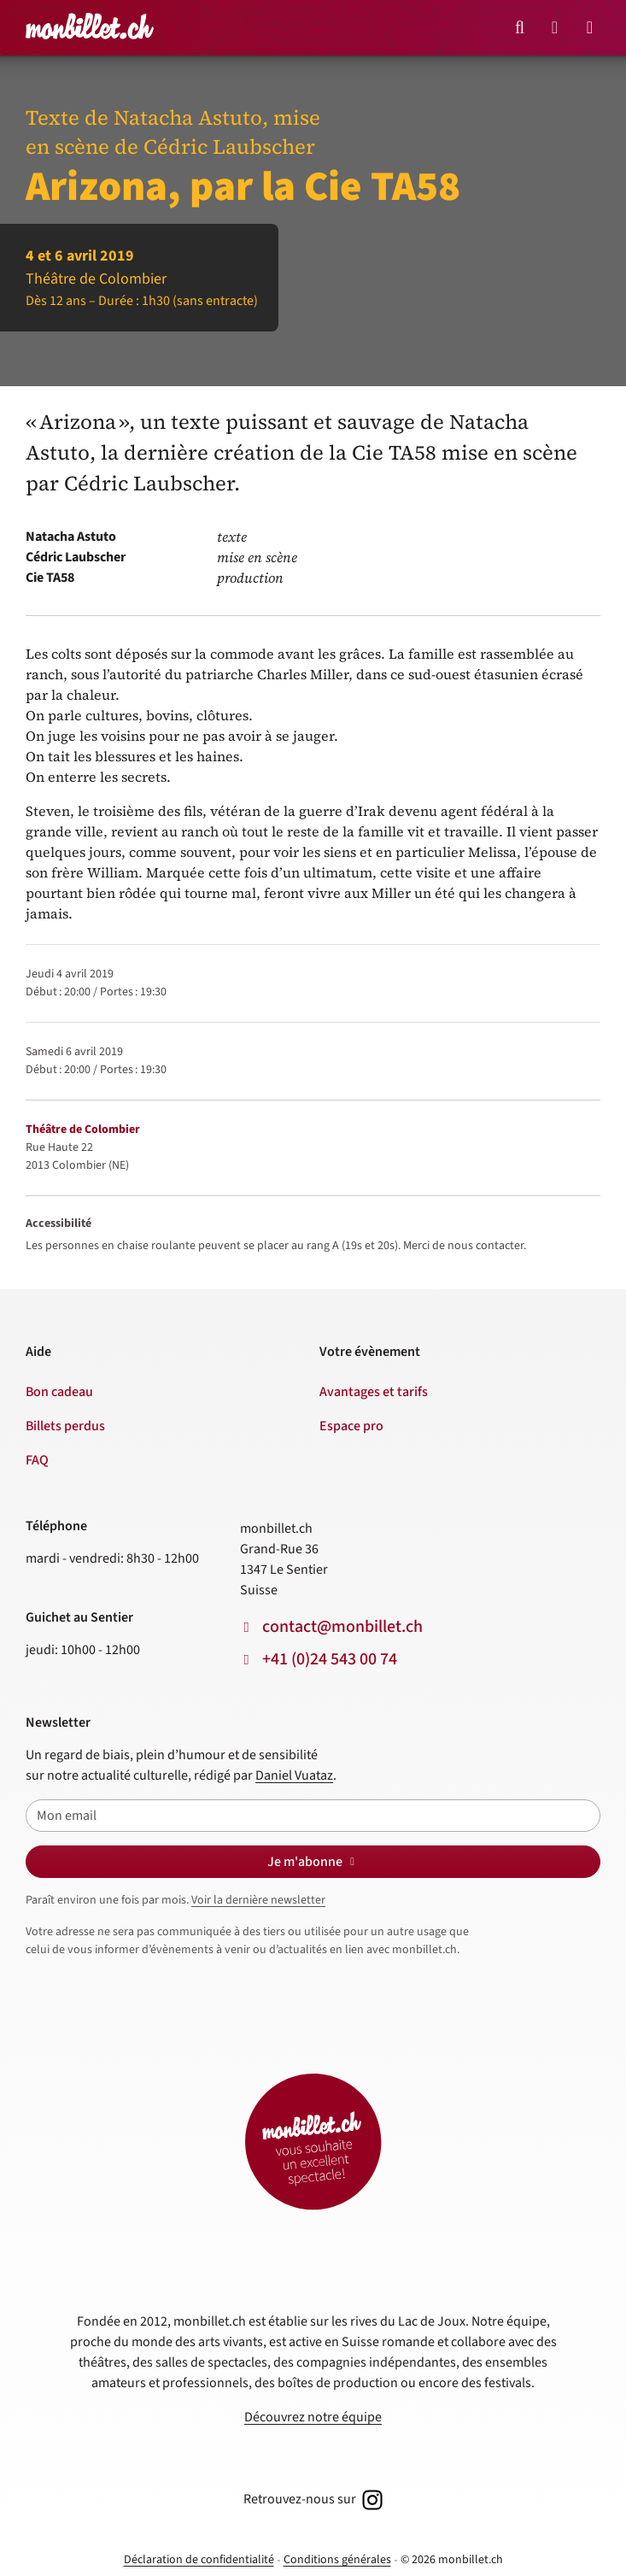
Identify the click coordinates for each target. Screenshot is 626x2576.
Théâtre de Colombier (83, 1129)
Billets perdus (65, 1426)
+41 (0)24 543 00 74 (329, 1659)
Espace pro (351, 1426)
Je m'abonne (313, 1861)
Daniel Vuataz (294, 1775)
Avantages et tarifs (373, 1391)
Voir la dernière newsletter (258, 1900)
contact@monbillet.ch (342, 1627)
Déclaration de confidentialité (199, 2559)
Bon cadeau (59, 1391)
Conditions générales (337, 2559)
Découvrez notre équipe (313, 2417)
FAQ (37, 1460)
